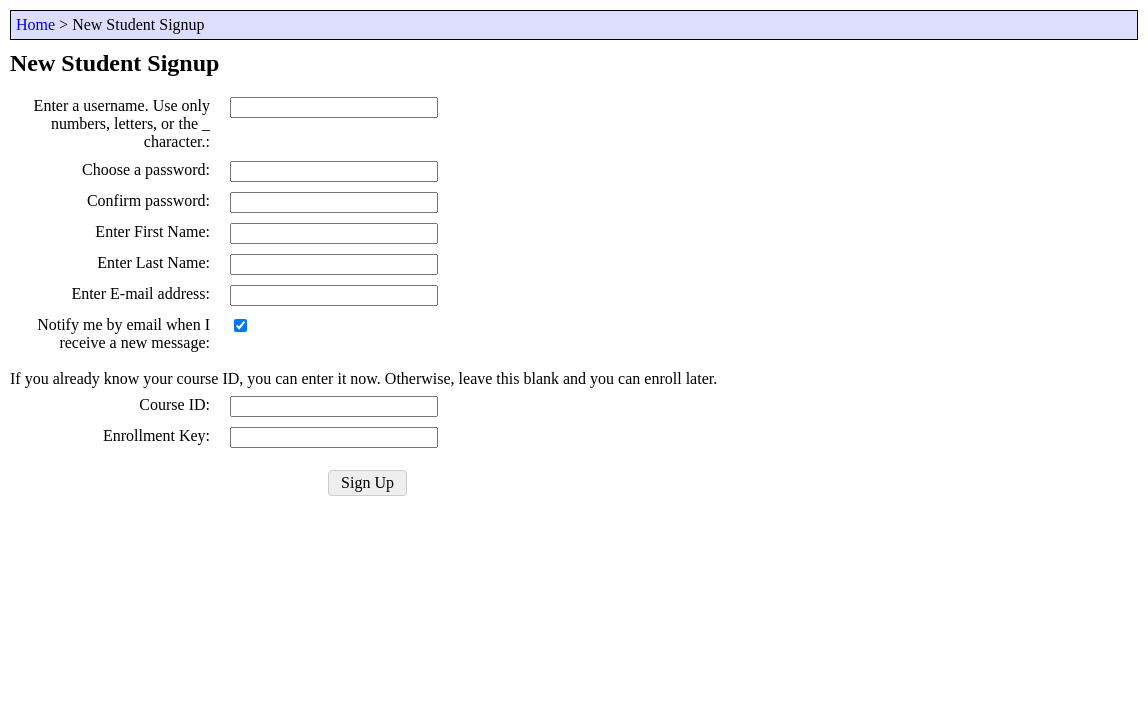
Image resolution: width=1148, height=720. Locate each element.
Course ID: (174, 404)
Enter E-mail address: (140, 293)
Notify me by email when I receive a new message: (123, 333)
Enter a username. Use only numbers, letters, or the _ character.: (122, 123)
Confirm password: (148, 200)
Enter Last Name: (153, 262)
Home (35, 24)
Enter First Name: (152, 231)
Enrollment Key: (156, 435)
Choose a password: (146, 169)
